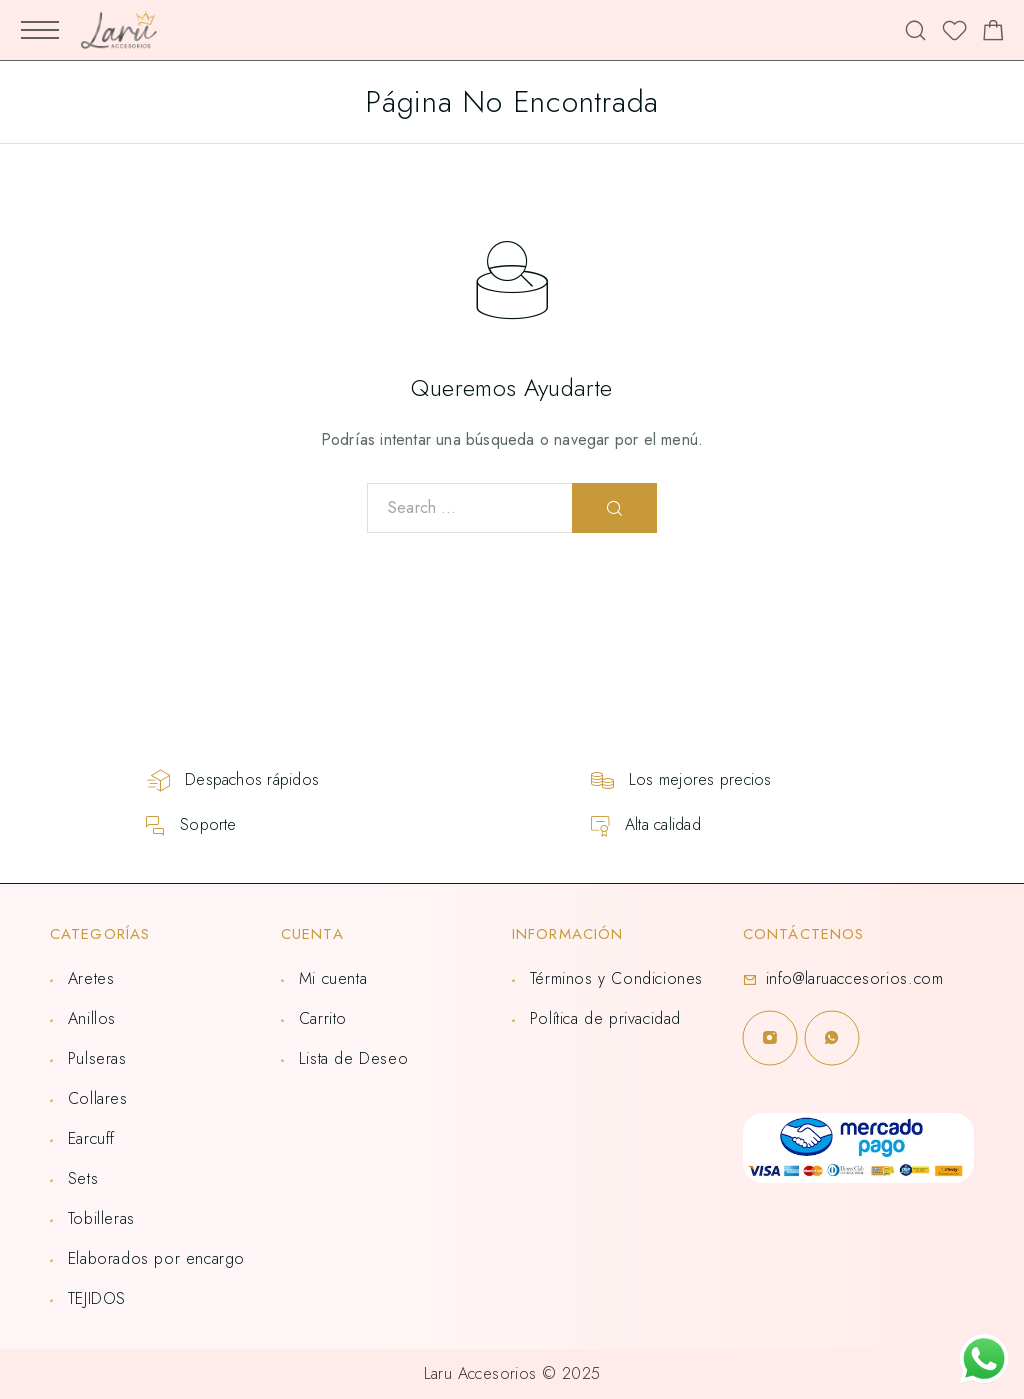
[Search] (915, 30)
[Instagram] (770, 1038)
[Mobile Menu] (40, 30)
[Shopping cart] (993, 34)
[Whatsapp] (832, 1038)
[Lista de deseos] (954, 34)
